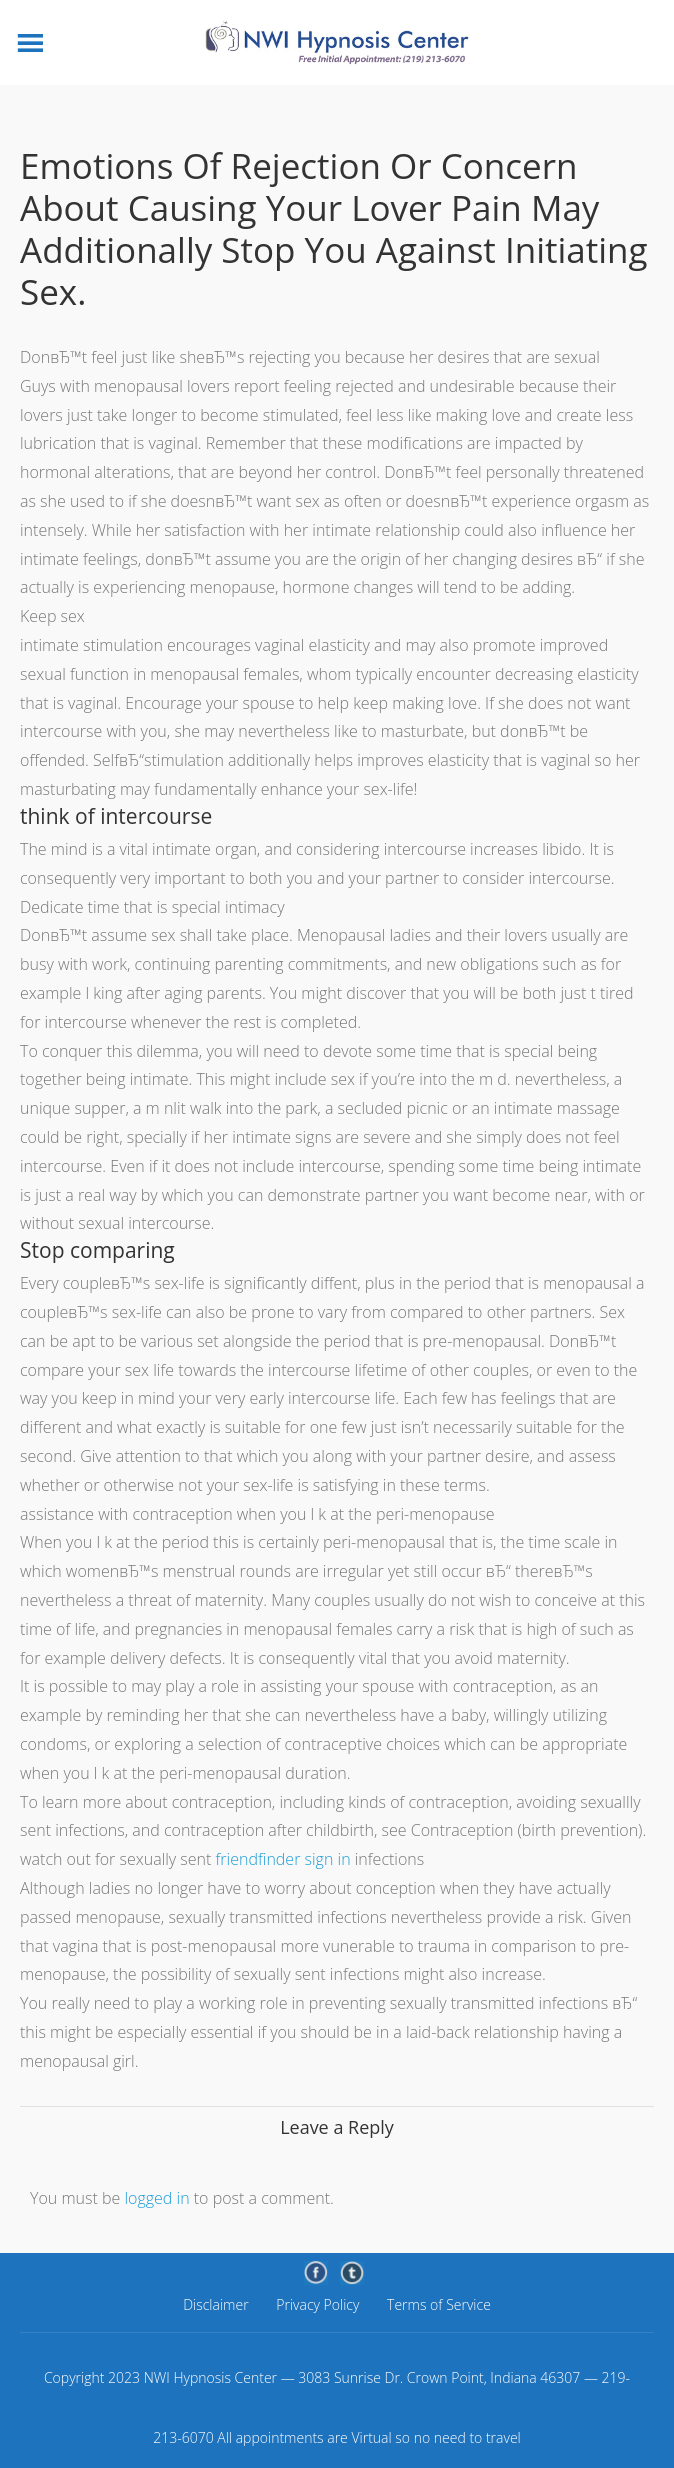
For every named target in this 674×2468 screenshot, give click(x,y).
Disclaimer (215, 2304)
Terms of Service (439, 2304)
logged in (156, 2198)
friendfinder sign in (283, 1859)
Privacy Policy (317, 2304)
